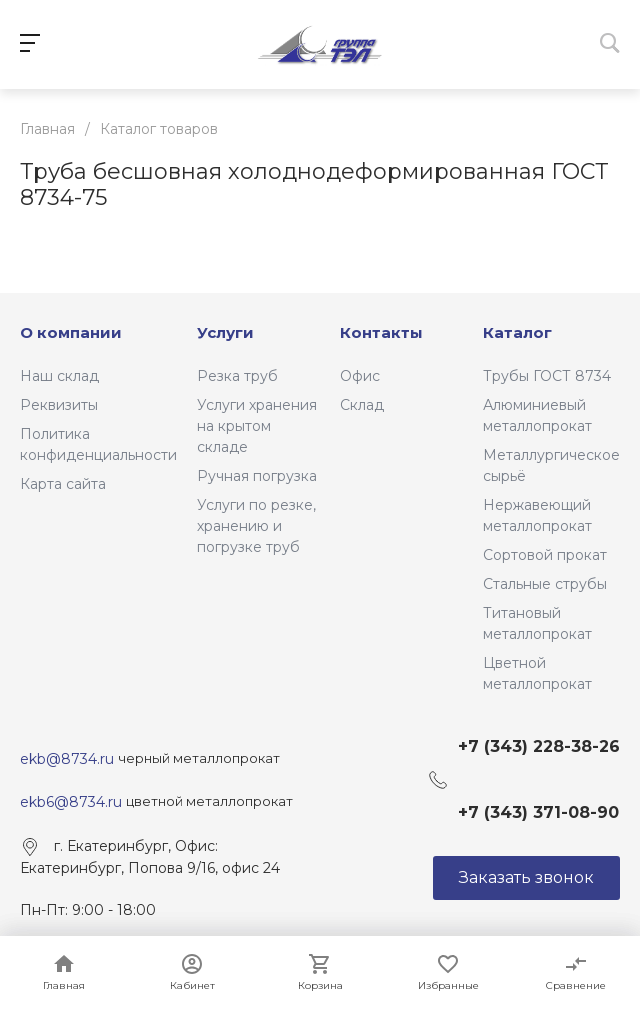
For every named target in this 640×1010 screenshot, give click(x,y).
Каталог (517, 332)
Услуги (225, 332)
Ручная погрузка (257, 476)
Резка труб (237, 376)
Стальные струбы (545, 584)
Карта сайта (63, 484)
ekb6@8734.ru (71, 802)
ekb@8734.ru (69, 759)
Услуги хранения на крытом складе (257, 426)
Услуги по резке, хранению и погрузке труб (256, 526)
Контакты (381, 332)
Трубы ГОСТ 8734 (547, 376)
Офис (360, 376)
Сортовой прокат (545, 555)
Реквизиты (59, 405)
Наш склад (59, 376)
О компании (71, 332)
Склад (362, 405)
